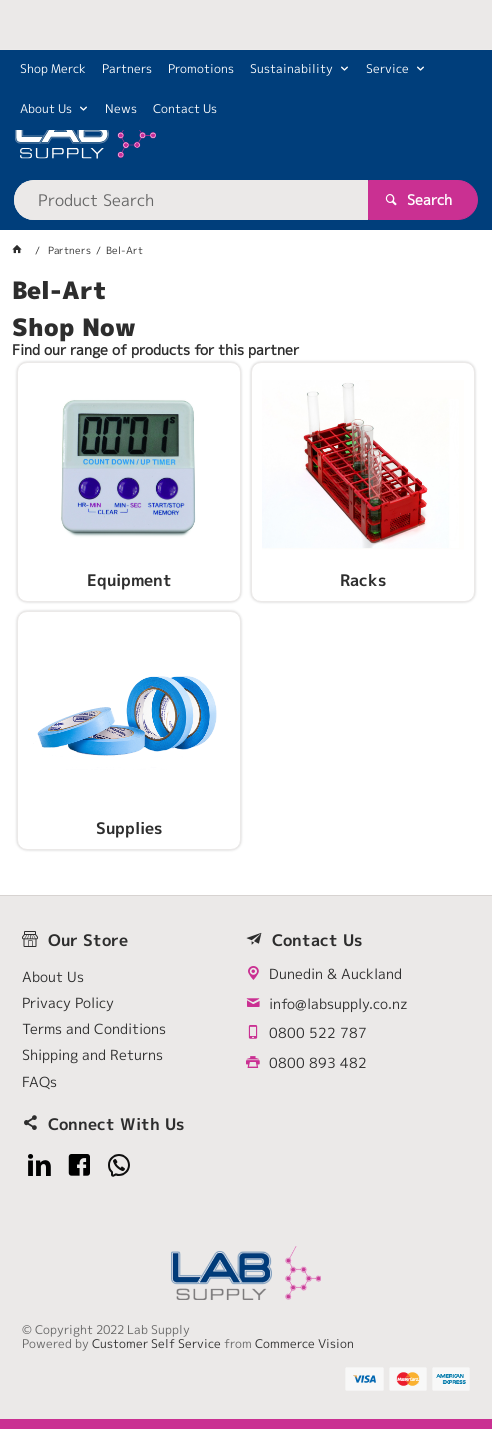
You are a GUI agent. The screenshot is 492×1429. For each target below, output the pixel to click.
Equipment (129, 581)
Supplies (129, 829)
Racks (363, 581)
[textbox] (190, 200)
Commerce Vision (304, 1343)
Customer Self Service (156, 1343)
